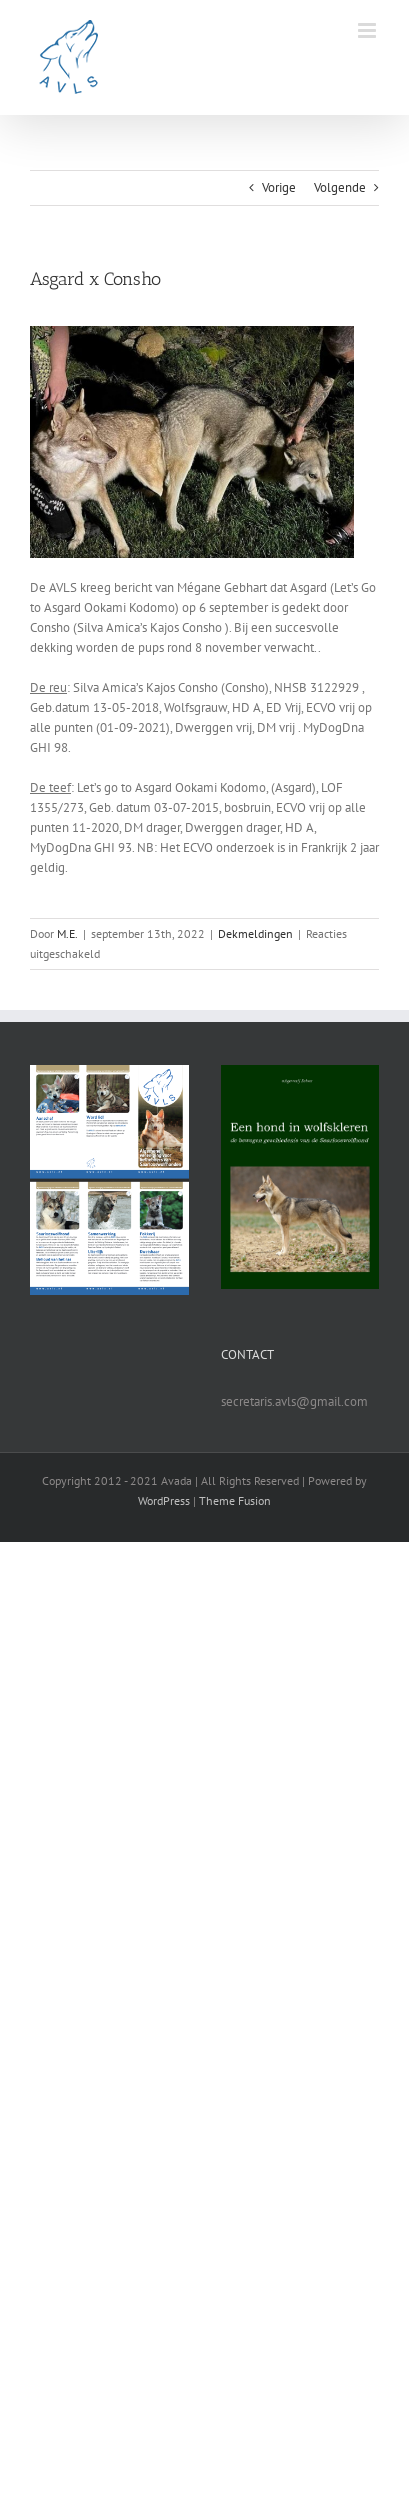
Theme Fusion (235, 1500)
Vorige (279, 187)
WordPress (164, 1500)
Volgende (340, 187)
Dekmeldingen (255, 933)
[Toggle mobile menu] (368, 30)
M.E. (67, 933)
